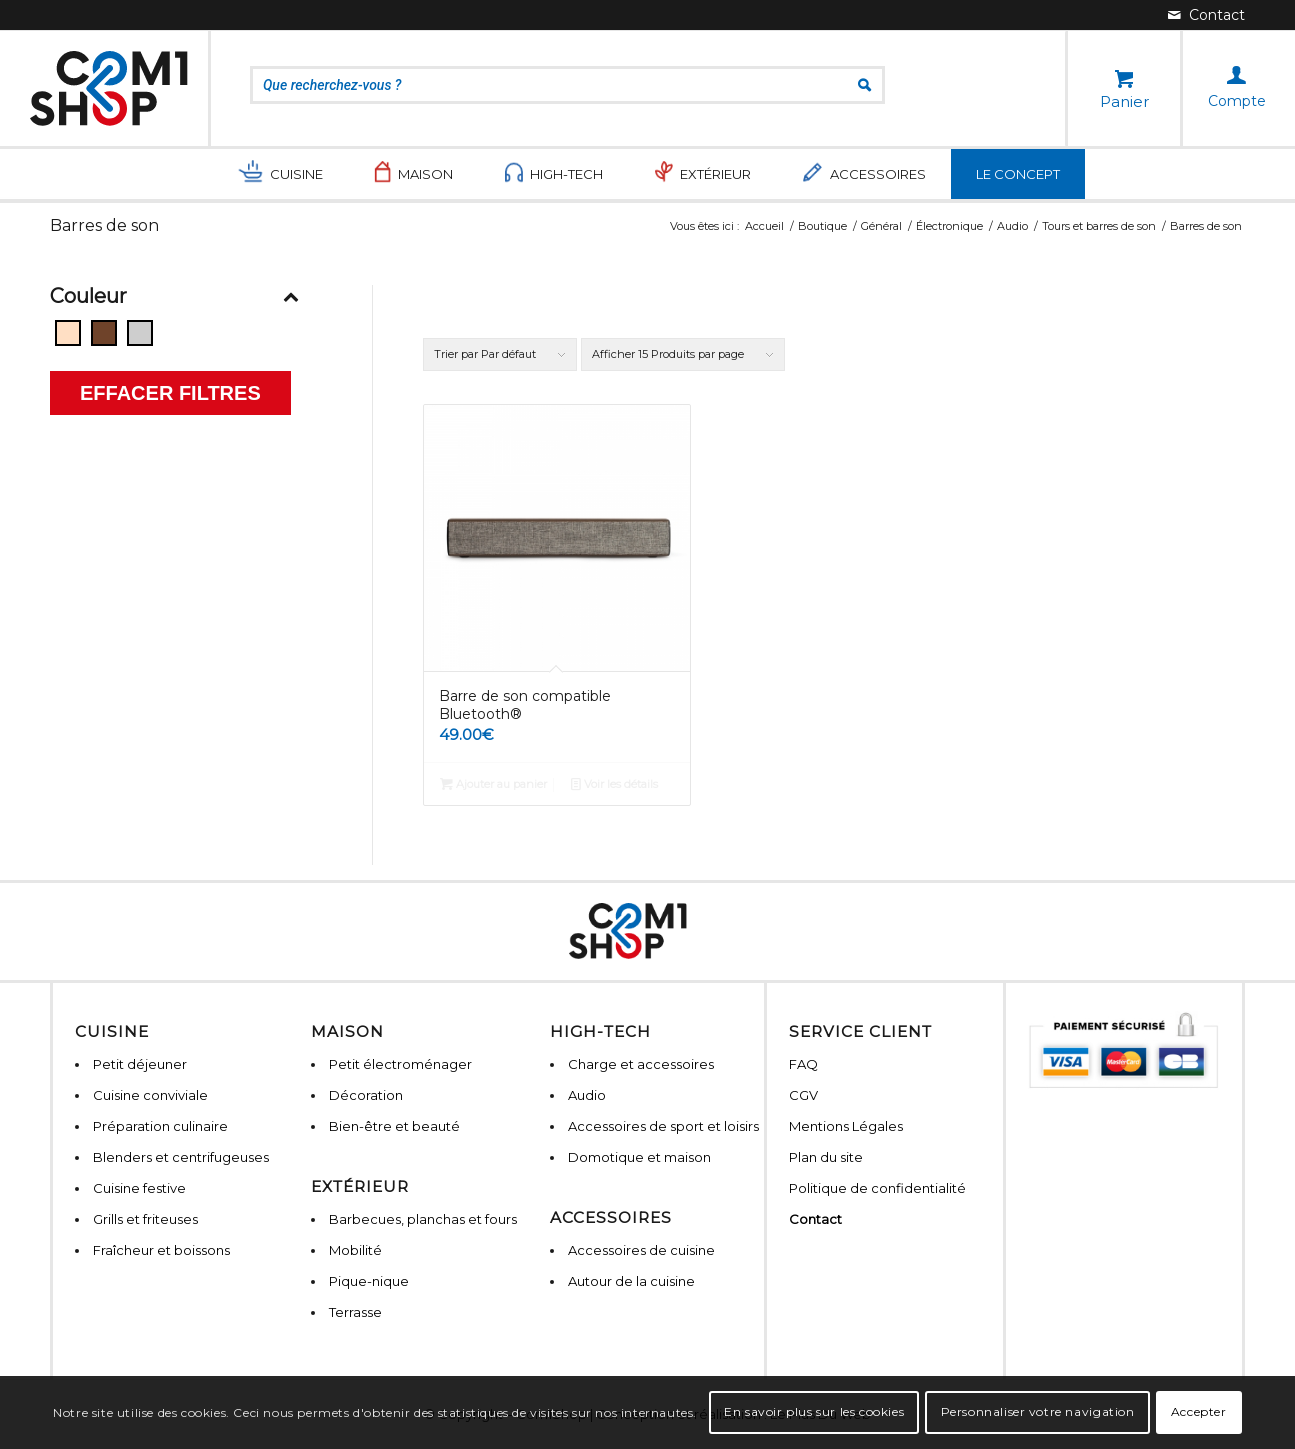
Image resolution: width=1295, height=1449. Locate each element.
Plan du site (826, 1157)
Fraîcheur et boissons (161, 1250)
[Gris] (140, 333)
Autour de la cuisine (631, 1281)
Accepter (1199, 1411)
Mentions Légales (846, 1126)
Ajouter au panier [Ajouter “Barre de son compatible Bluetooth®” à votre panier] (493, 784)
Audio (587, 1095)
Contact (815, 1219)
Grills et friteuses (145, 1219)
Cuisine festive (139, 1188)
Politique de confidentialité (877, 1188)
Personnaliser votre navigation (1038, 1411)
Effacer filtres (170, 393)
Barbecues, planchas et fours (423, 1219)
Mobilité (355, 1250)
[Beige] (68, 333)
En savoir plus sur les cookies (814, 1411)
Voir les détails (614, 784)
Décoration (366, 1095)
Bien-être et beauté (394, 1126)
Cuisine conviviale (150, 1095)
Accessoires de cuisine (641, 1250)
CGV (803, 1095)
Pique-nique (369, 1281)
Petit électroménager (400, 1064)
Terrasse (355, 1312)
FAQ (803, 1064)
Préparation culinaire (160, 1126)
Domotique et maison (639, 1157)
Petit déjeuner (140, 1064)
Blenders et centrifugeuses (181, 1157)
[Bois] (104, 333)
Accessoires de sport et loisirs (663, 1126)
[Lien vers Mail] (1206, 15)
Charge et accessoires (641, 1064)
